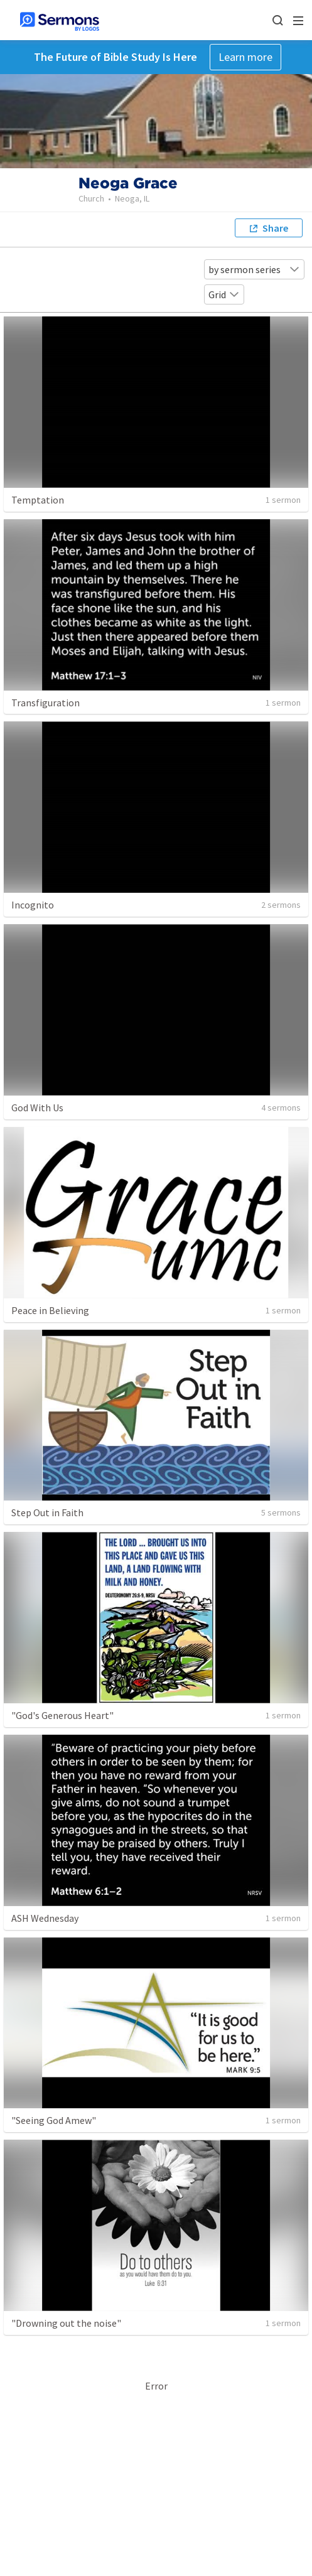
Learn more (245, 57)
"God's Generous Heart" (62, 1715)
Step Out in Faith (47, 1512)
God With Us (37, 1107)
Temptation (37, 499)
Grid (224, 294)
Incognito (32, 904)
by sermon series (254, 269)
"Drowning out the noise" (66, 2323)
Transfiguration (45, 702)
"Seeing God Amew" (53, 2120)
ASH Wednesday (44, 1918)
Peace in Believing (50, 1310)
